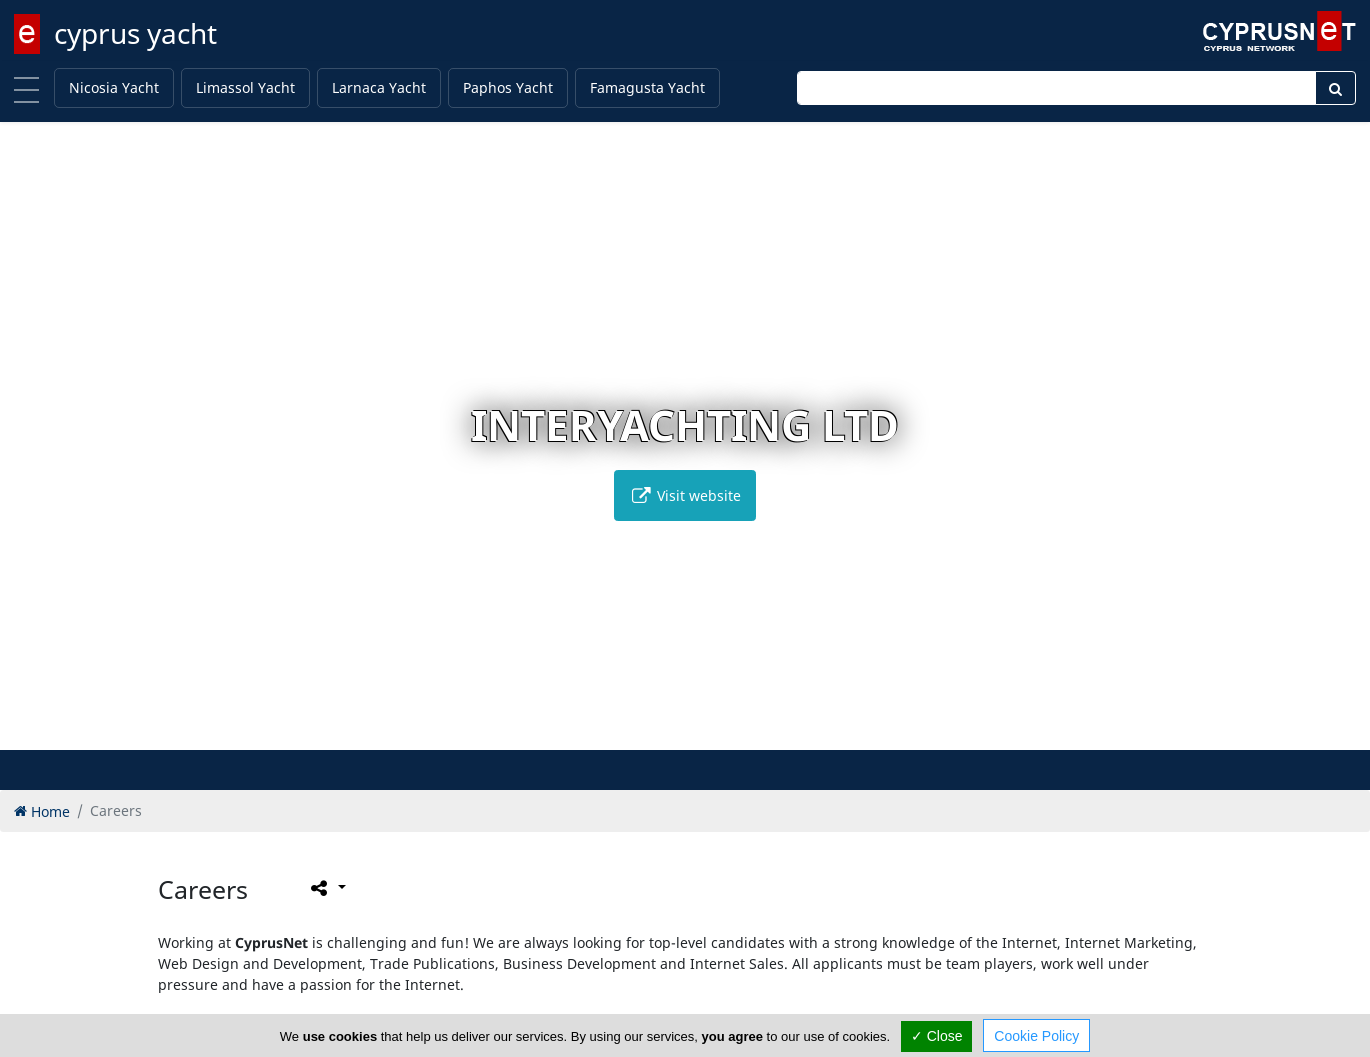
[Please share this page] (326, 887)
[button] (643, 731)
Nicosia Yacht (114, 87)
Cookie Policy (1036, 1036)
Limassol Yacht (245, 87)
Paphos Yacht (508, 87)
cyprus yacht (135, 33)
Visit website (685, 495)
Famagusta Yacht (647, 87)
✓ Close (937, 1036)
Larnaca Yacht (379, 87)
